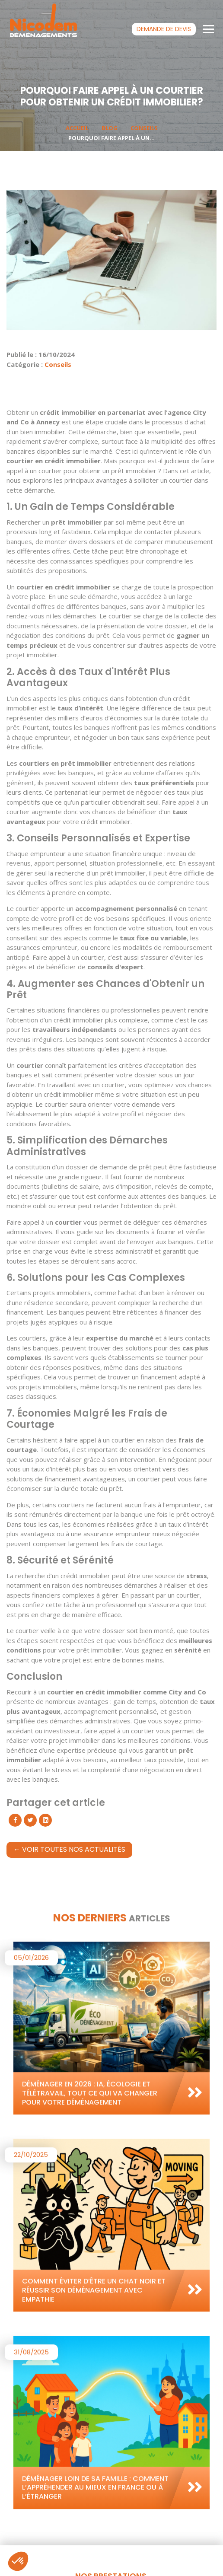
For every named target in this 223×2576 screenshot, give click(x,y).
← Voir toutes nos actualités (69, 1849)
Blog (110, 128)
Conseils (144, 128)
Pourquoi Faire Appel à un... (111, 138)
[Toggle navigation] (209, 28)
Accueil (77, 128)
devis (164, 29)
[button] (18, 2561)
